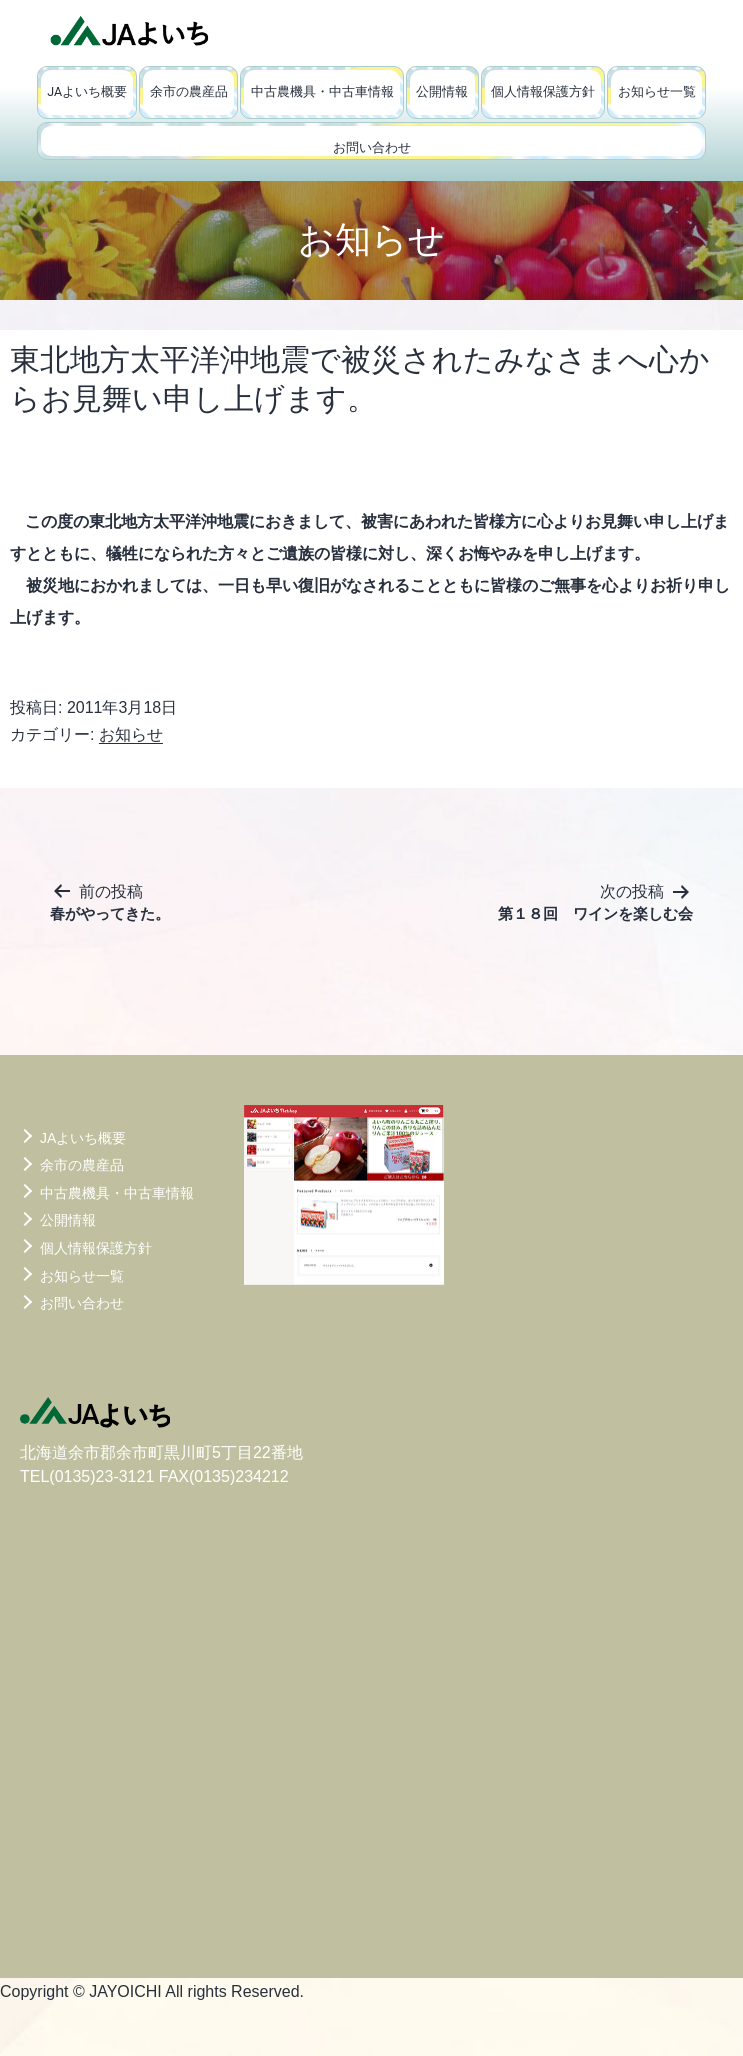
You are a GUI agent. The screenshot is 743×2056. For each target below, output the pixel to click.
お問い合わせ (372, 147)
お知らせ (131, 734)
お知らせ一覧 (657, 91)
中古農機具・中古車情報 (322, 91)
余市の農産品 (189, 91)
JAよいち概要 (87, 91)
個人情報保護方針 (543, 91)
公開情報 (442, 91)
